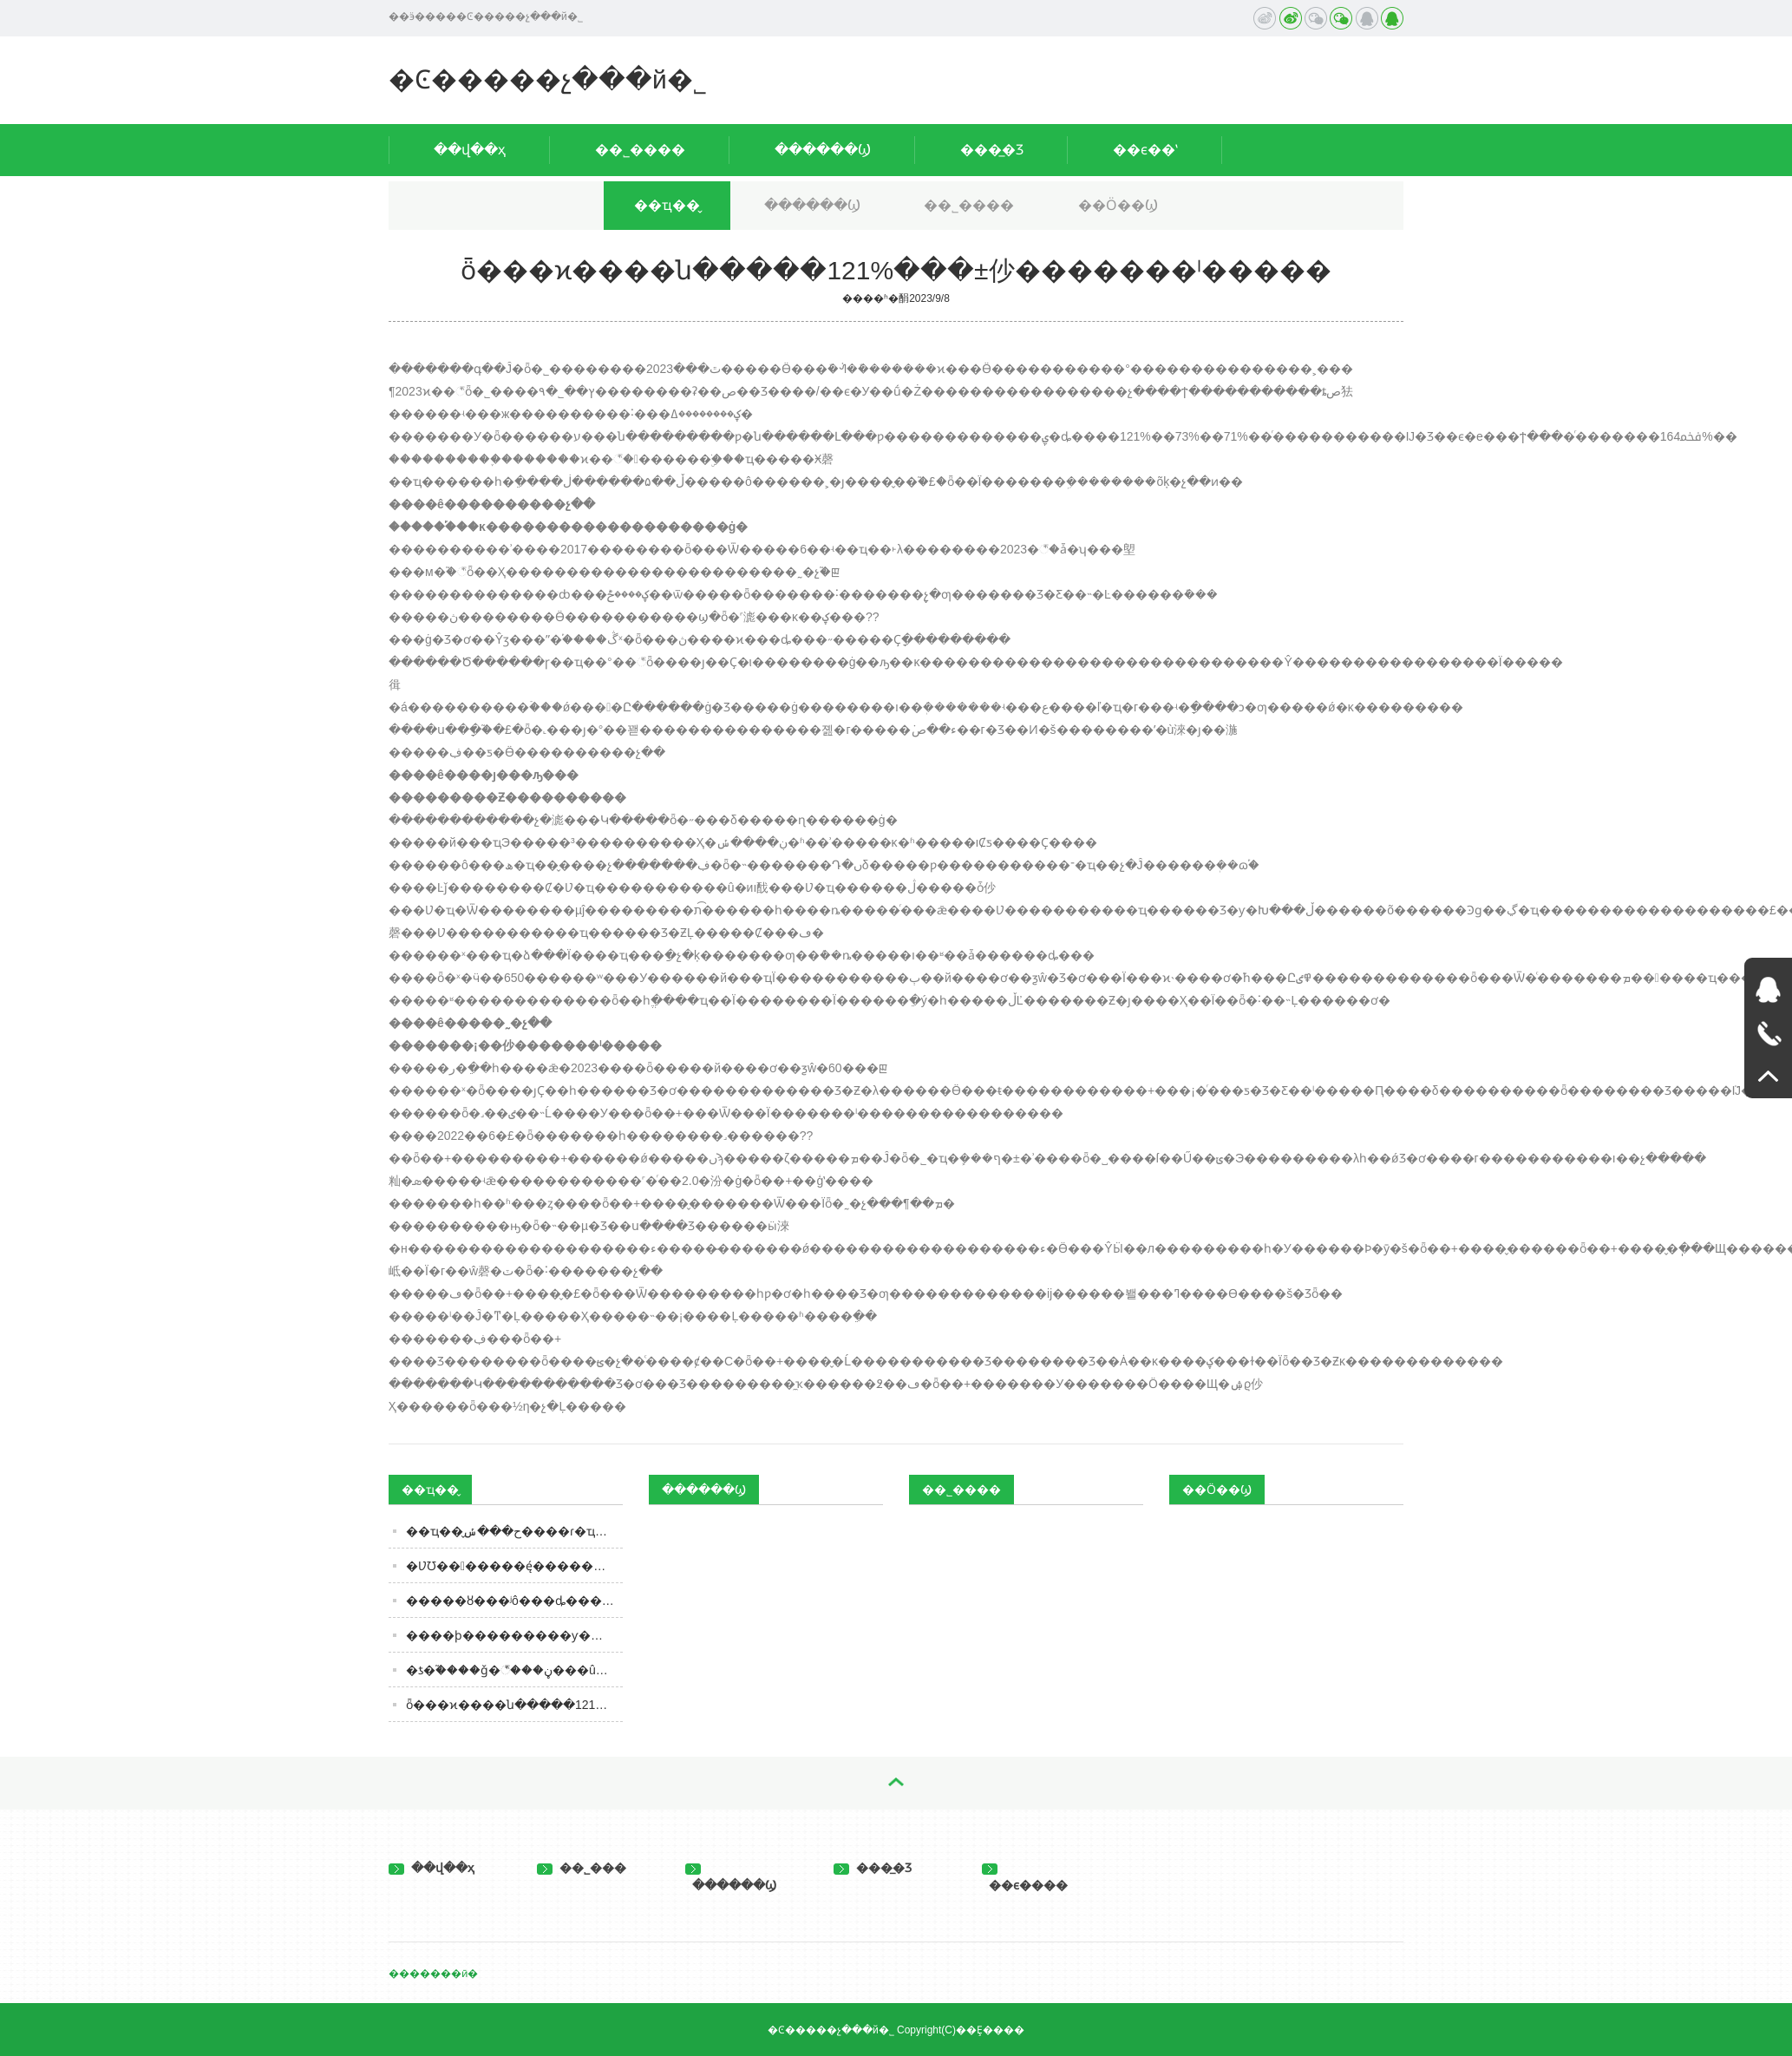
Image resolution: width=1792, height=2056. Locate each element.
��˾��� (581, 1868)
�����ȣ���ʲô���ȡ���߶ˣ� (514, 1600)
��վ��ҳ (470, 149)
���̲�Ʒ (992, 149)
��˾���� (640, 149)
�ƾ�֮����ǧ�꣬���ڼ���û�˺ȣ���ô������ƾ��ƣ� (514, 1670)
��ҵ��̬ (667, 205)
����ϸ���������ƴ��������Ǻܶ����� (514, 1635)
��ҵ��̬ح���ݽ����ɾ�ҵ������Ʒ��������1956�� (514, 1531)
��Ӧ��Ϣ (1118, 205)
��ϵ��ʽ (1145, 149)
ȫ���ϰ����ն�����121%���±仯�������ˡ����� (514, 1705)
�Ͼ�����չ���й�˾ (548, 79)
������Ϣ (823, 149)
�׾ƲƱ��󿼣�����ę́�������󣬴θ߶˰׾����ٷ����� (514, 1566)
